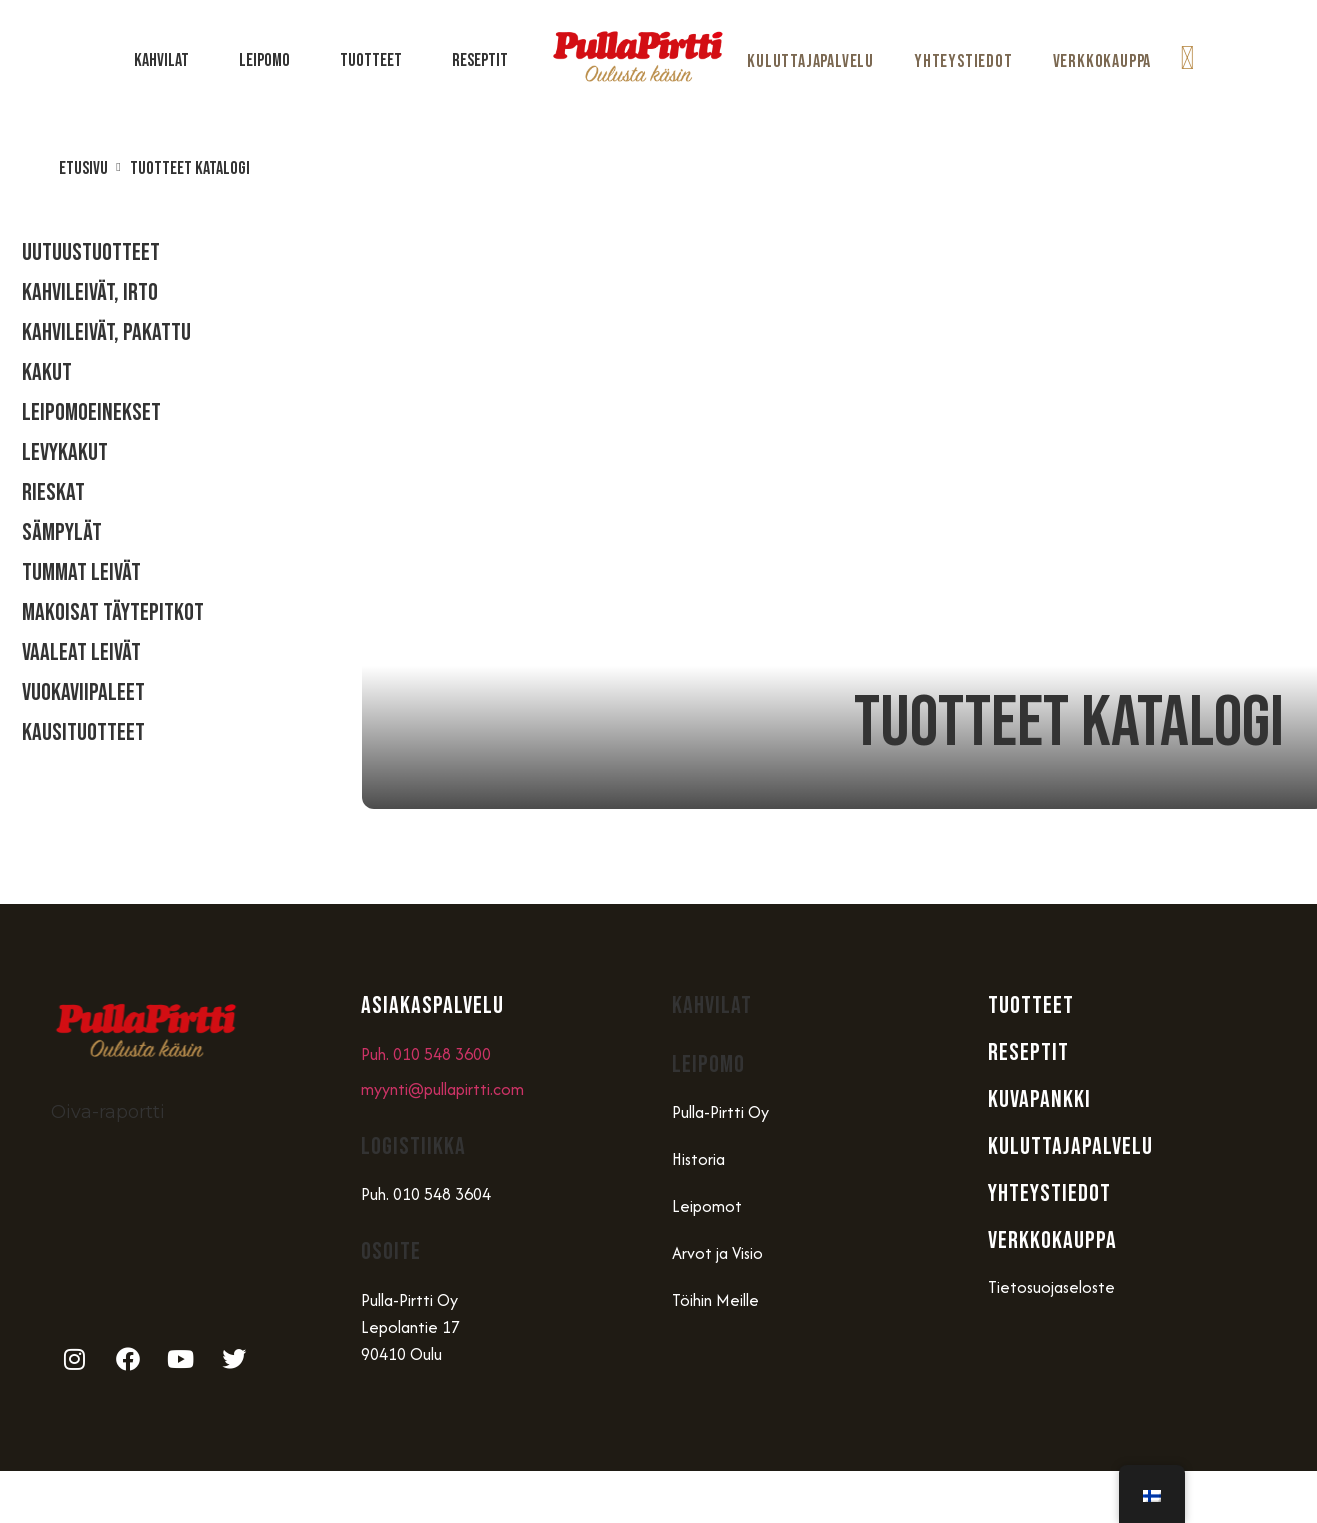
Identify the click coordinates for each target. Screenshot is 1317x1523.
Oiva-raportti (108, 1112)
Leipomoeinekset (91, 412)
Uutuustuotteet (91, 252)
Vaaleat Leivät (81, 652)
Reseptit (480, 60)
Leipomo (269, 60)
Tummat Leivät (81, 572)
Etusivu (83, 168)
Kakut (47, 372)
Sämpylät (62, 532)
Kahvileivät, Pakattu (106, 332)
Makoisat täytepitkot (113, 612)
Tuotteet (376, 60)
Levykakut (65, 452)
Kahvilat (166, 60)
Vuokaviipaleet (83, 692)
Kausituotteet (83, 732)
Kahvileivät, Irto (90, 292)
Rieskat (53, 492)
